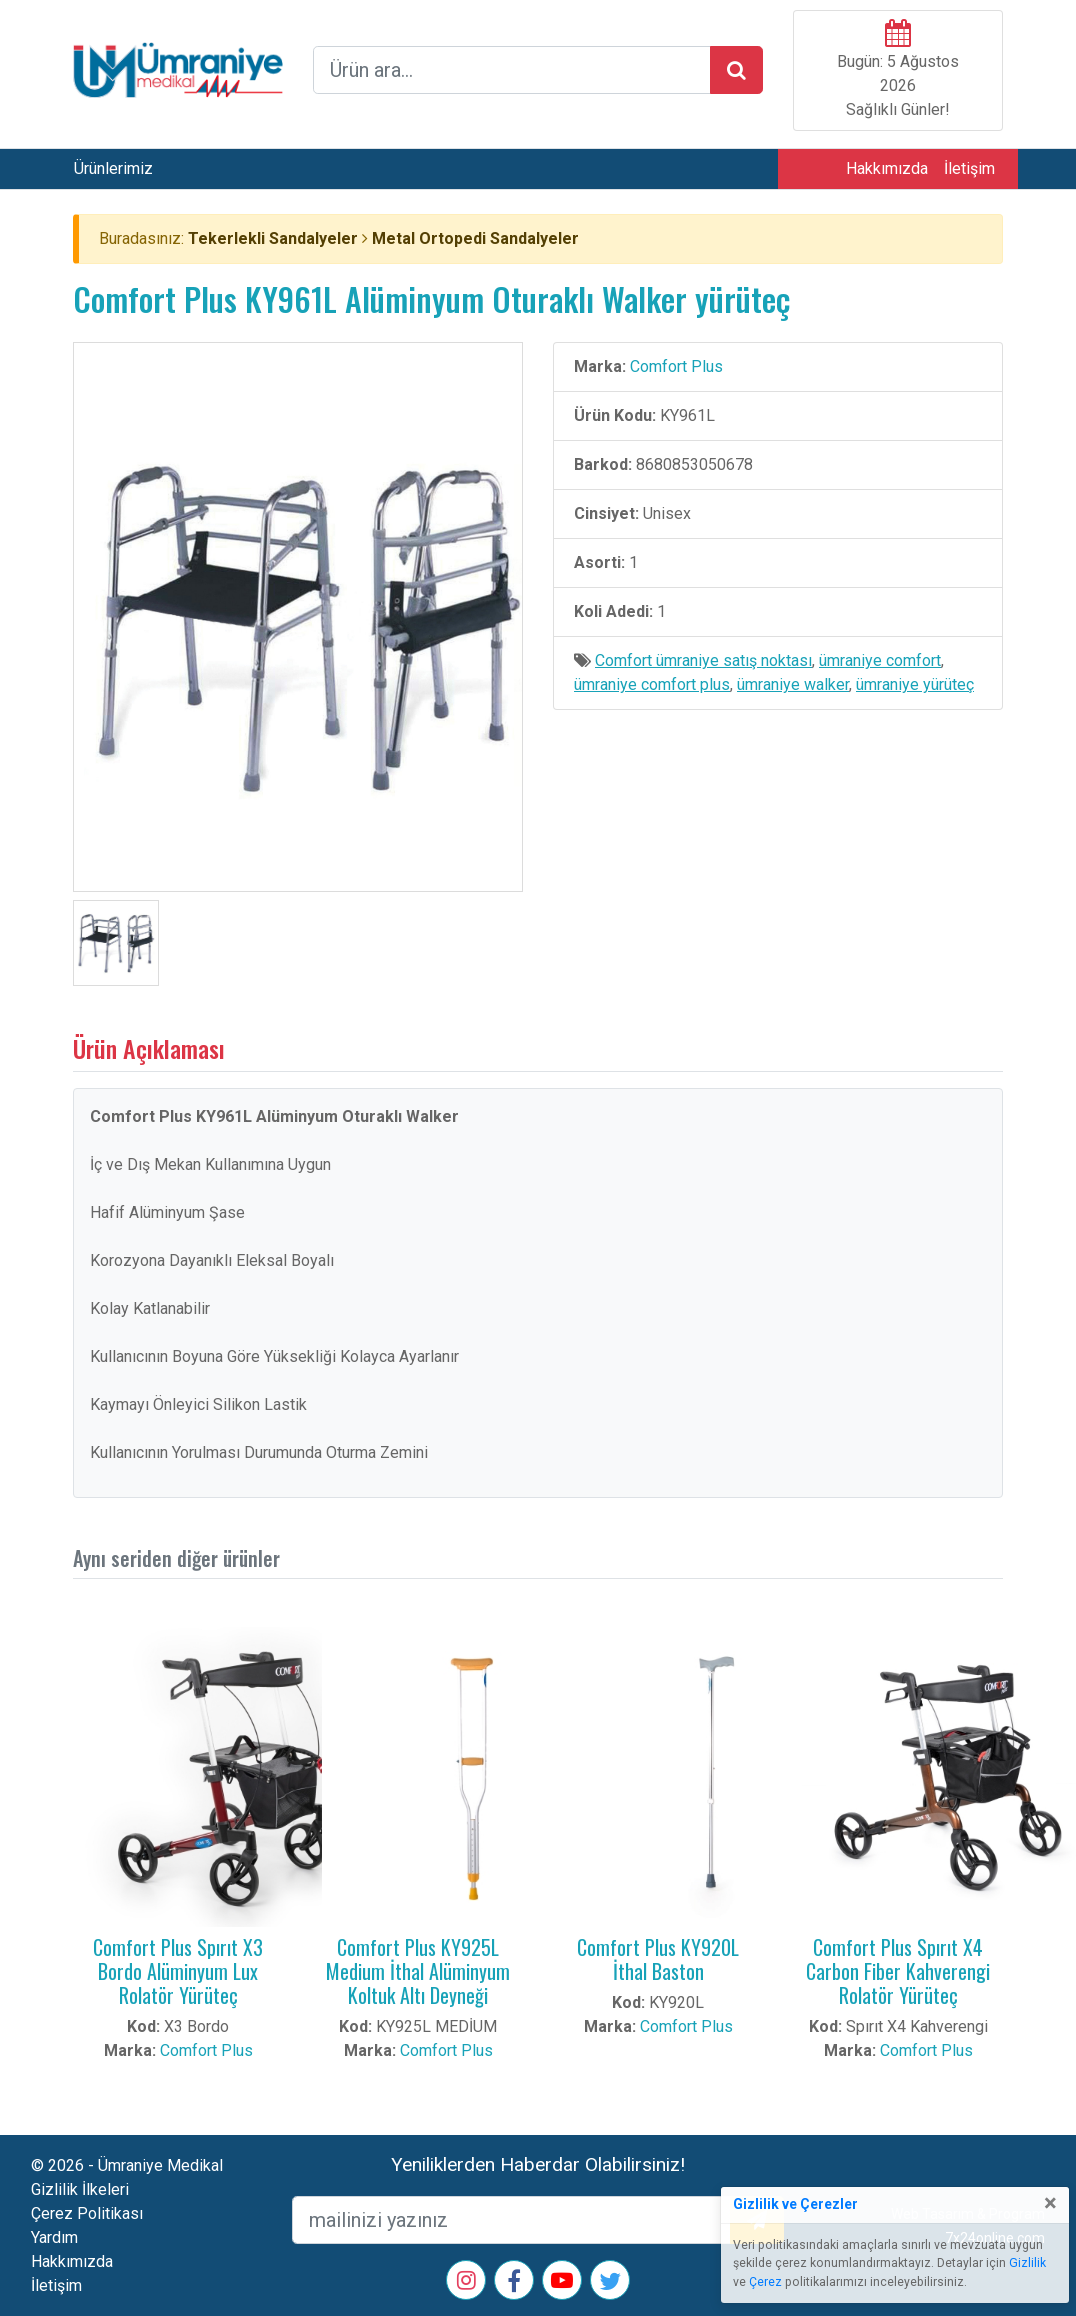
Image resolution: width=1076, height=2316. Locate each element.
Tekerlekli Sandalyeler (273, 238)
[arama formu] (512, 70)
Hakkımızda (887, 168)
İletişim (969, 168)
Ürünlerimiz (113, 168)
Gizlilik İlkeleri (80, 2189)
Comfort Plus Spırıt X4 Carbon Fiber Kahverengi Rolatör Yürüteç (898, 1971)
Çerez (765, 2282)
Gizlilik (1027, 2263)
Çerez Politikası (87, 2213)
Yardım (54, 2237)
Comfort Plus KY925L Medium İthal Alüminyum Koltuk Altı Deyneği (418, 1971)
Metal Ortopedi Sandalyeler (475, 238)
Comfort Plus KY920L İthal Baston (658, 1959)
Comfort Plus (676, 366)
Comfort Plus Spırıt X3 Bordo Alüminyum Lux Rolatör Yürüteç (178, 1971)
